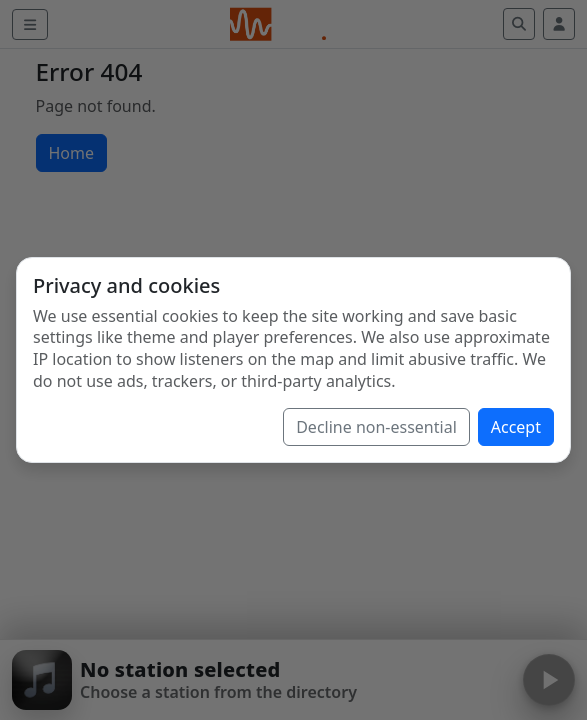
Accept (516, 427)
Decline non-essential (376, 427)
